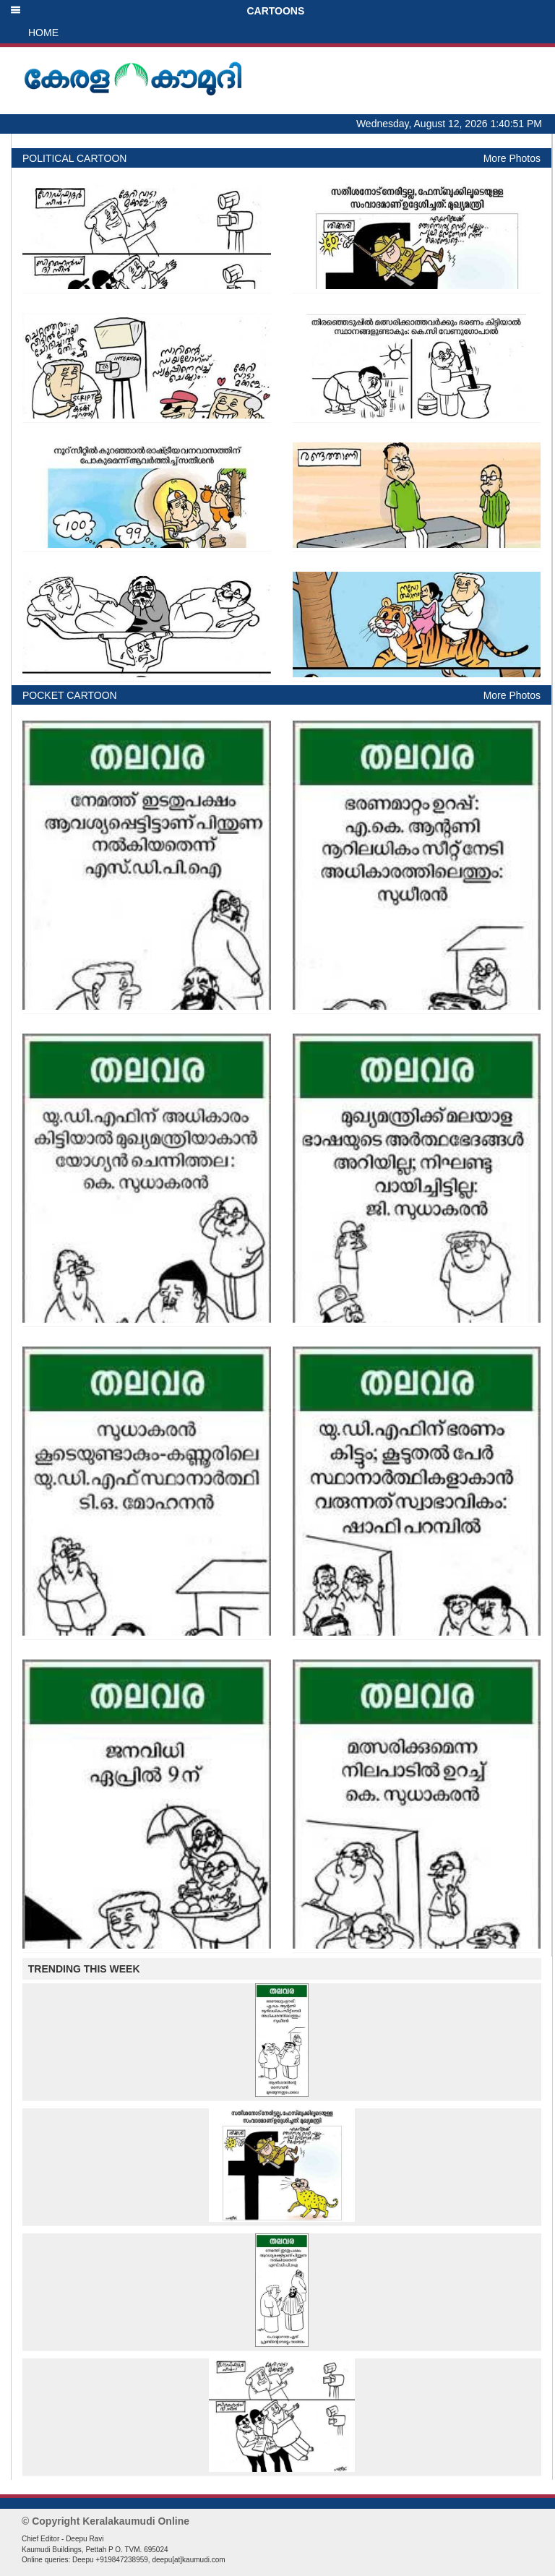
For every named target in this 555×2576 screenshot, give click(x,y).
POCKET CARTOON (69, 695)
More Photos (512, 158)
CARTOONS (157, 11)
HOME (43, 32)
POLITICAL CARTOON (74, 158)
